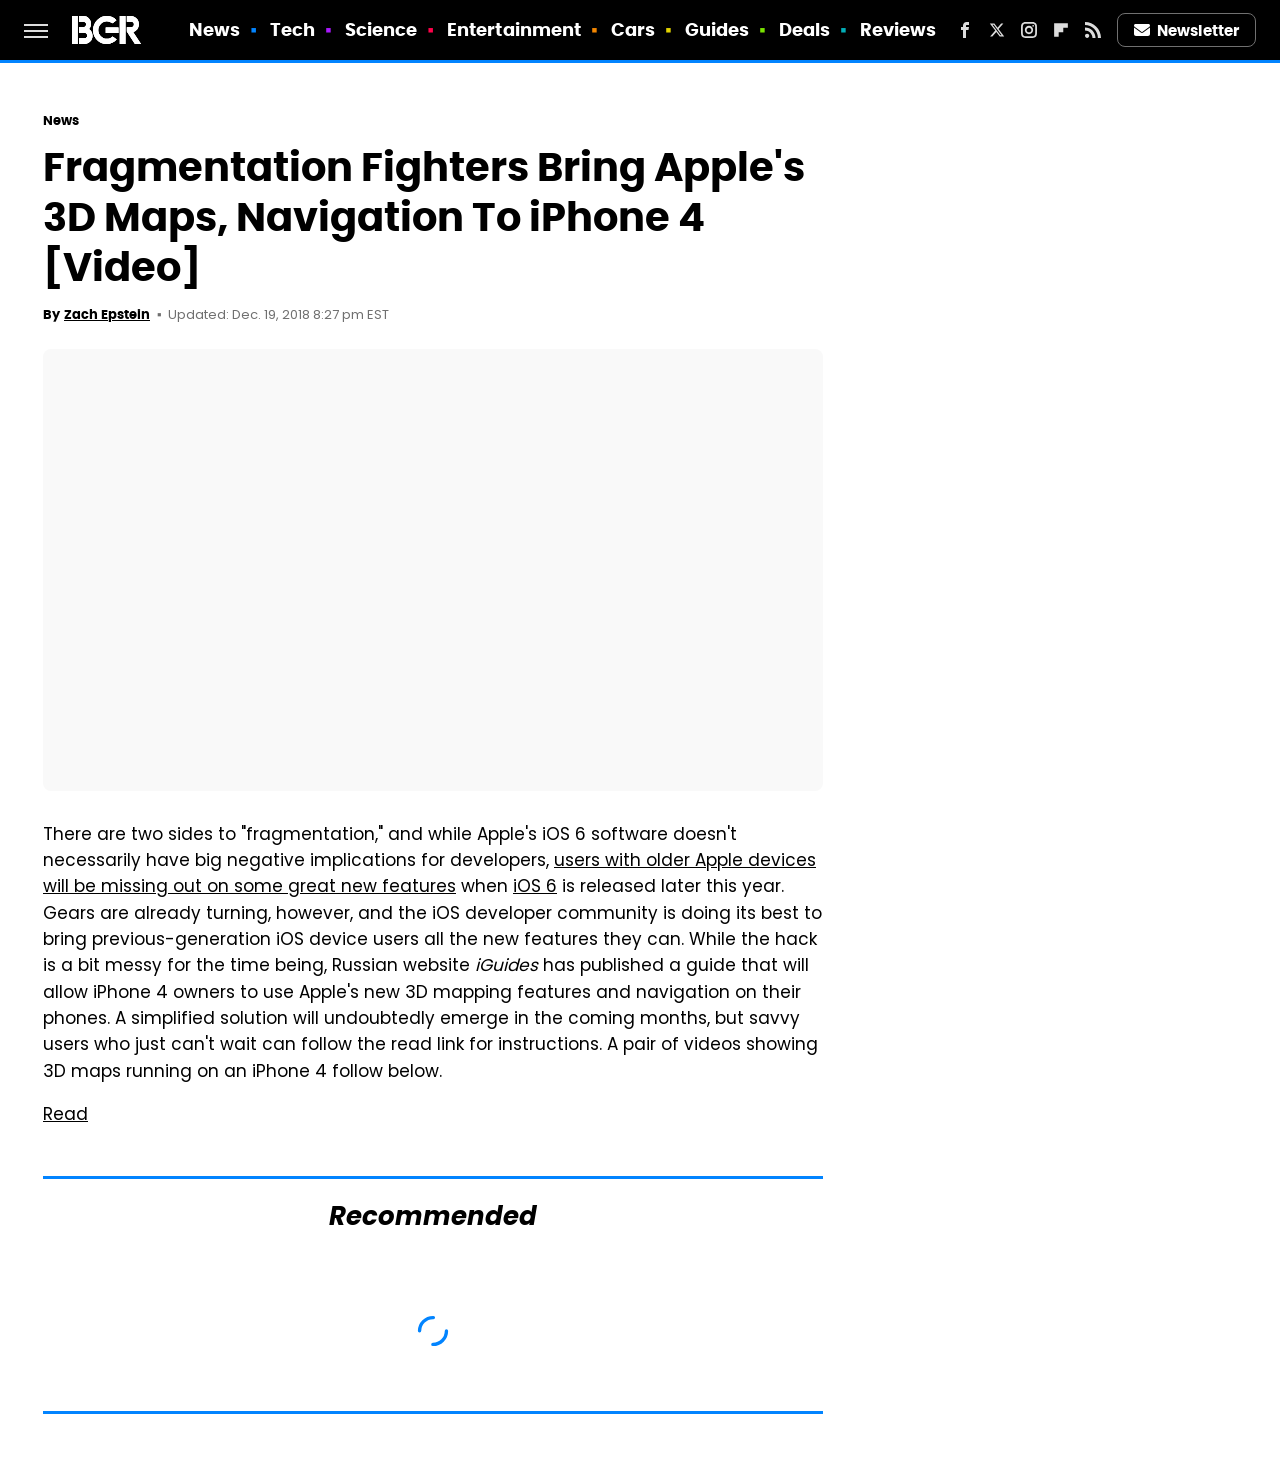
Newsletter (1187, 30)
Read (65, 1116)
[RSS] (1093, 30)
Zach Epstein (107, 314)
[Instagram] (1029, 30)
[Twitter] (997, 30)
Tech (292, 29)
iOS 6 (535, 888)
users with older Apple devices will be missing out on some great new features (429, 875)
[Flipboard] (1061, 30)
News (214, 29)
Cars (633, 29)
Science (381, 29)
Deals (805, 29)
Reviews (898, 29)
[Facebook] (965, 30)
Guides (717, 29)
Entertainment (514, 29)
